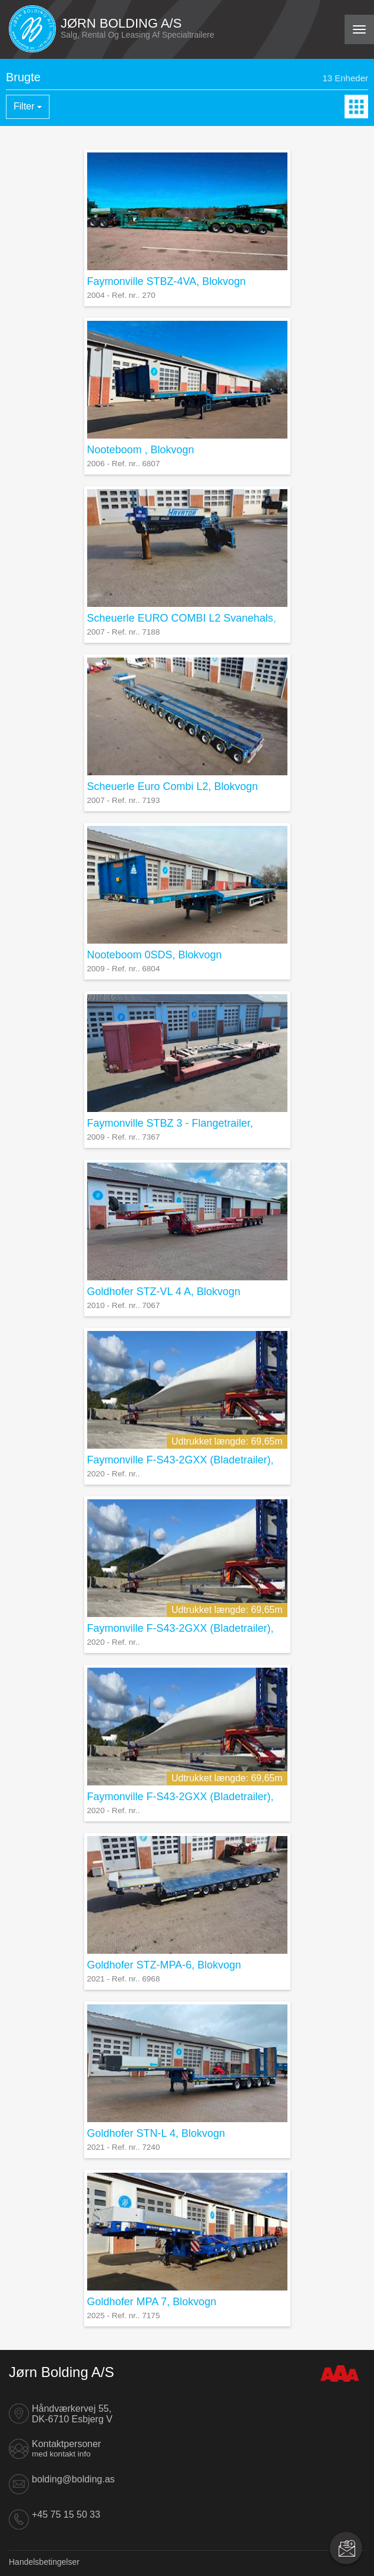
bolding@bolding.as (73, 2479)
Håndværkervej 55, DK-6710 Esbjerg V (72, 2414)
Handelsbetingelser (44, 2562)
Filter (28, 106)
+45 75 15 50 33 (66, 2514)
